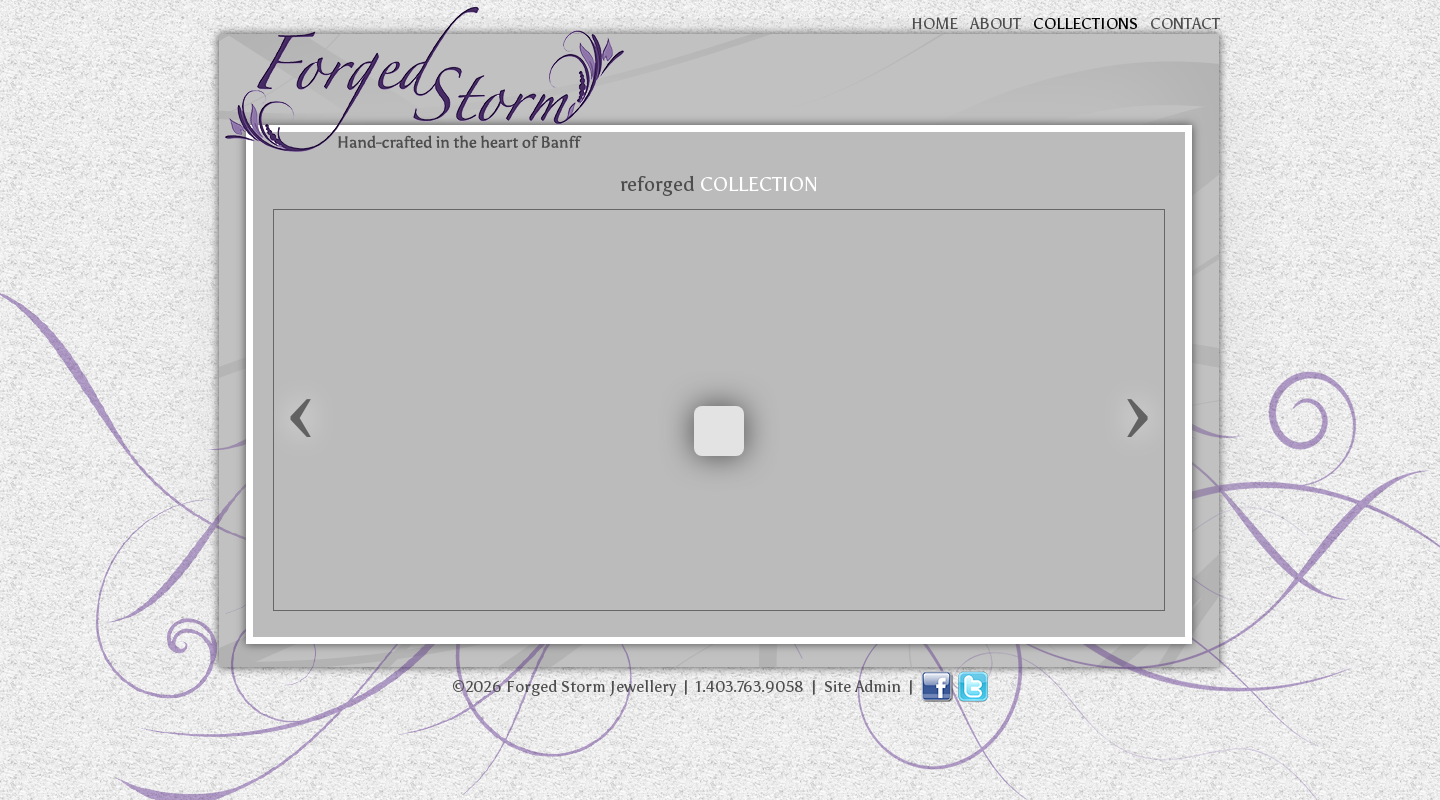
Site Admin (862, 686)
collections (1085, 23)
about (995, 23)
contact (1185, 23)
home (934, 23)
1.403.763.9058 (750, 686)
